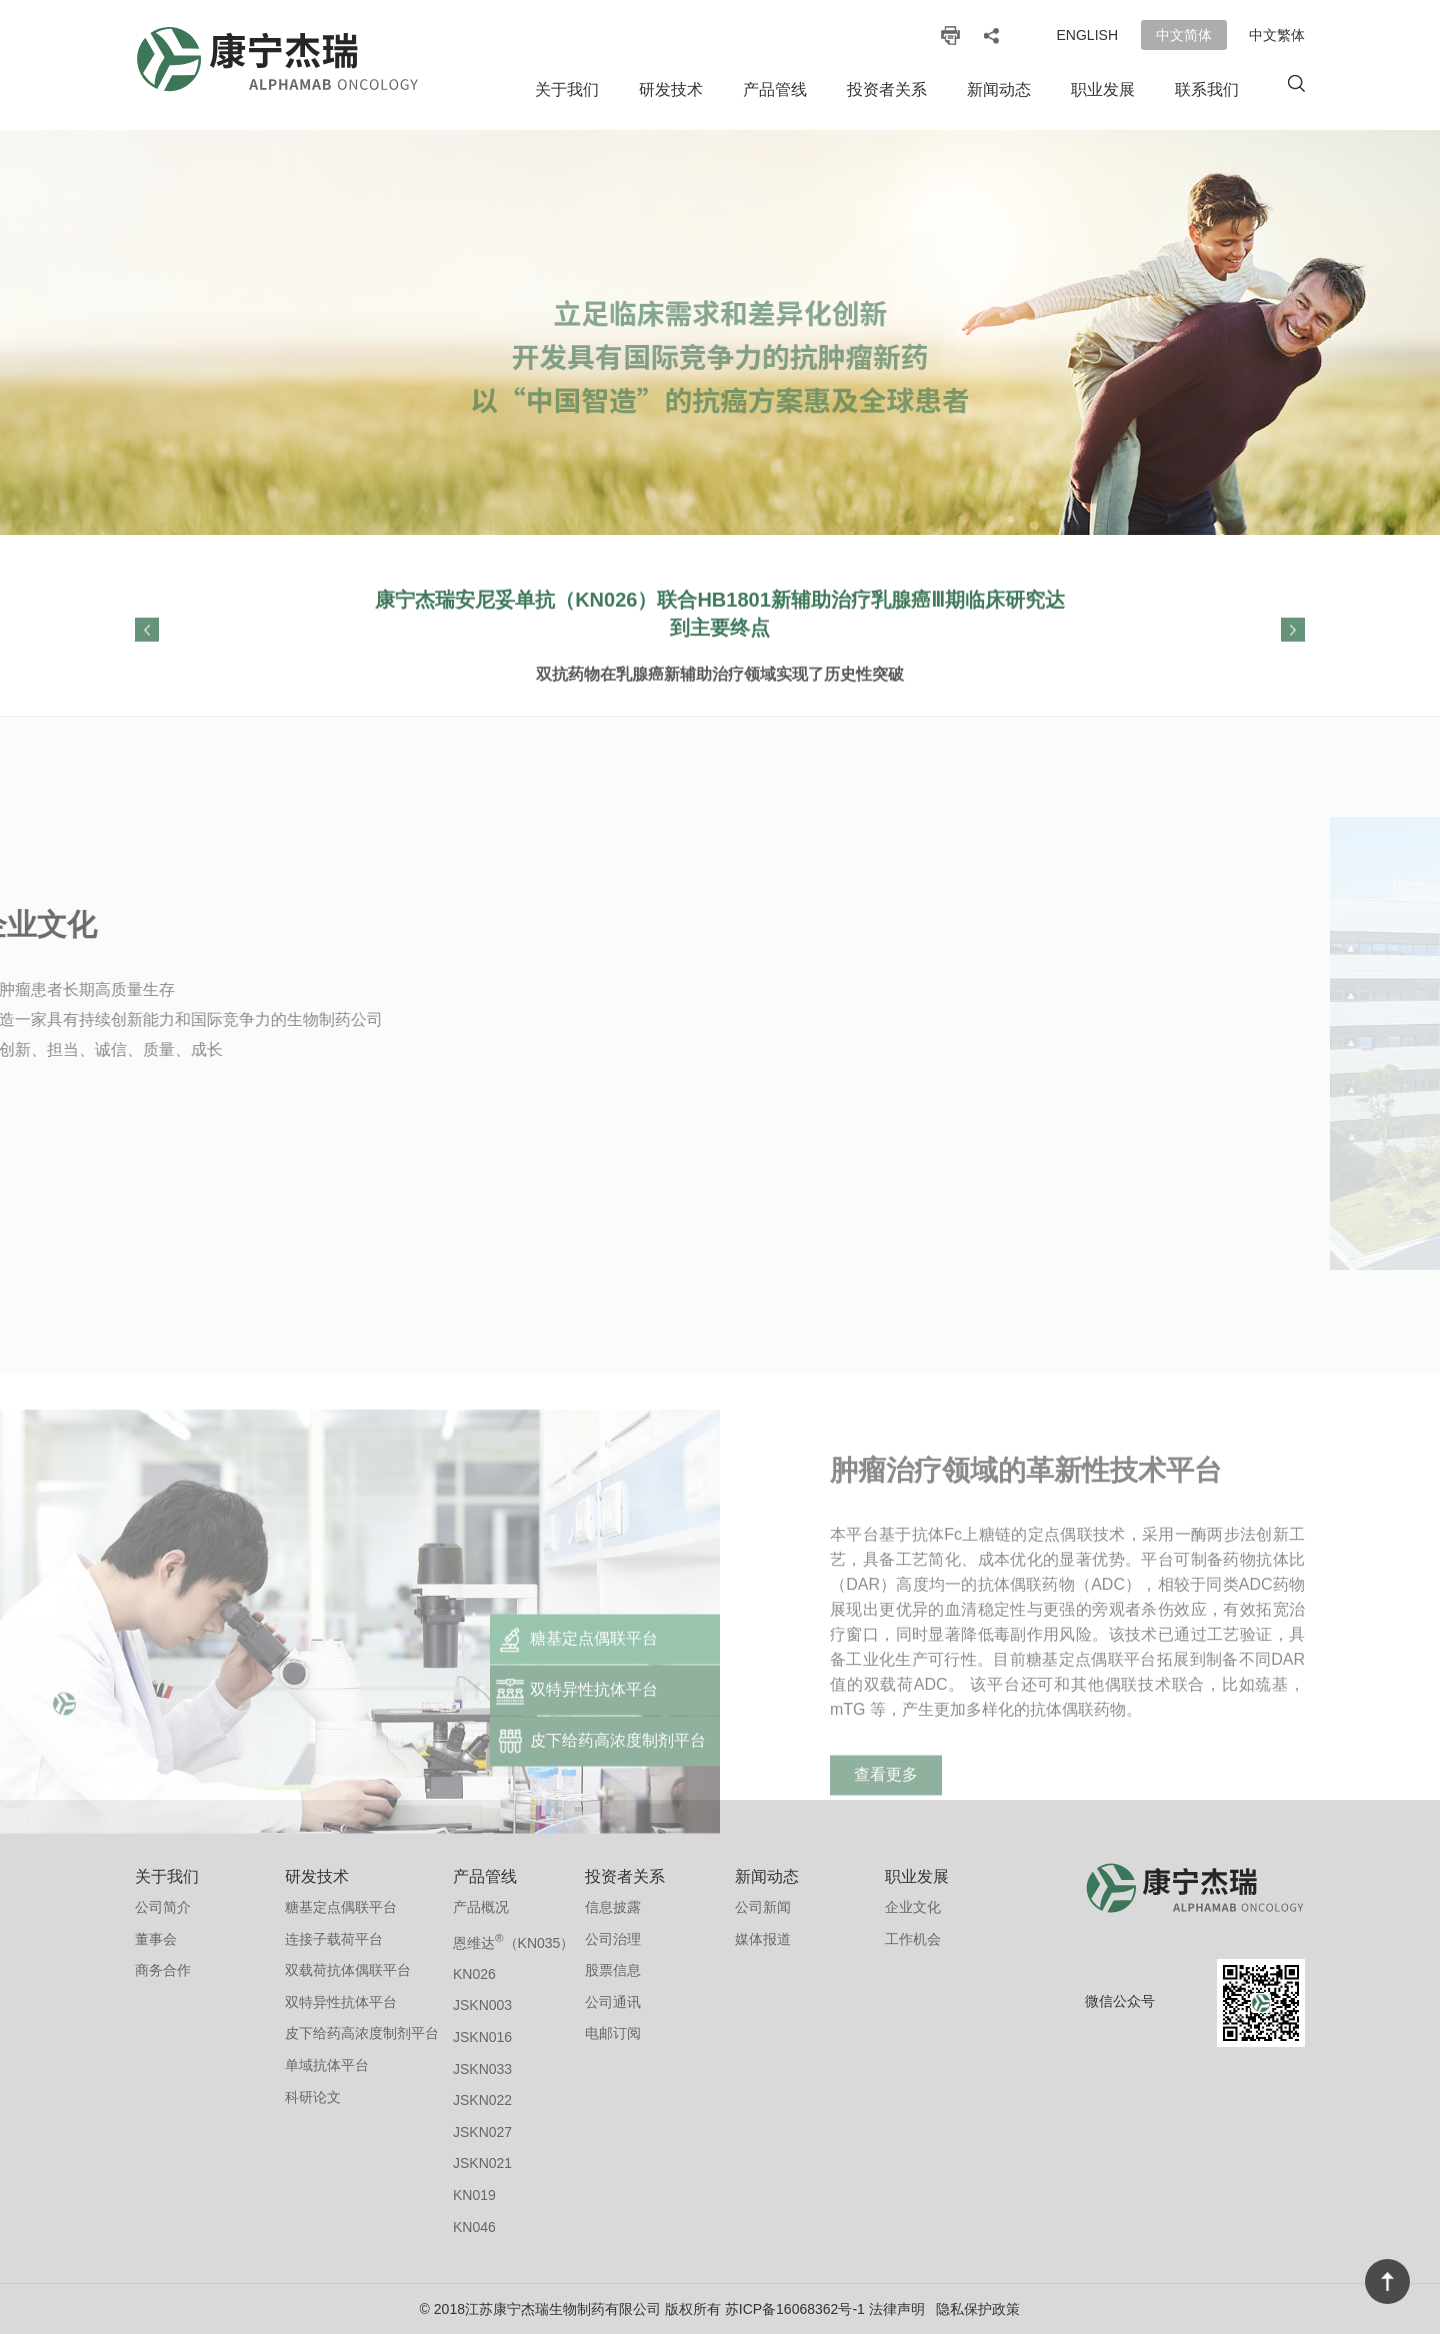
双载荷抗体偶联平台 (348, 1970)
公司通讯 (613, 2002)
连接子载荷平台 (334, 1939)
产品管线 (775, 89)
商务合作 (163, 1970)
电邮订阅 (613, 2033)
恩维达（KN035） (513, 1941)
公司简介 (163, 1907)
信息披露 (613, 1907)
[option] (720, 332)
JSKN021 (482, 2163)
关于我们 (567, 89)
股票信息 (613, 1970)
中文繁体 (1277, 35)
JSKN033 (482, 2069)
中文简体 (1184, 35)
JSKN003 (482, 2005)
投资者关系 (887, 89)
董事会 (156, 1939)
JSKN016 (482, 2037)
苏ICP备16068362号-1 (795, 2309)
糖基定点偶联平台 (341, 1907)
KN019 (474, 2195)
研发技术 (671, 89)
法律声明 (897, 2309)
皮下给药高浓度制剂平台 (362, 2033)
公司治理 (613, 1939)
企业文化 (913, 1907)
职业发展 (1103, 89)
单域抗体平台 (327, 2065)
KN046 (474, 2227)
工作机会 (913, 1939)
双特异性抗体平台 (341, 2002)
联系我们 (1207, 89)
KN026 (474, 1974)
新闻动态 (999, 89)
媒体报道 (763, 1939)
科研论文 (313, 2097)
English (1087, 35)
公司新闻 (763, 1907)
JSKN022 (482, 2100)
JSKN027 (482, 2132)
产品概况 (481, 1907)
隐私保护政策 (978, 2309)
